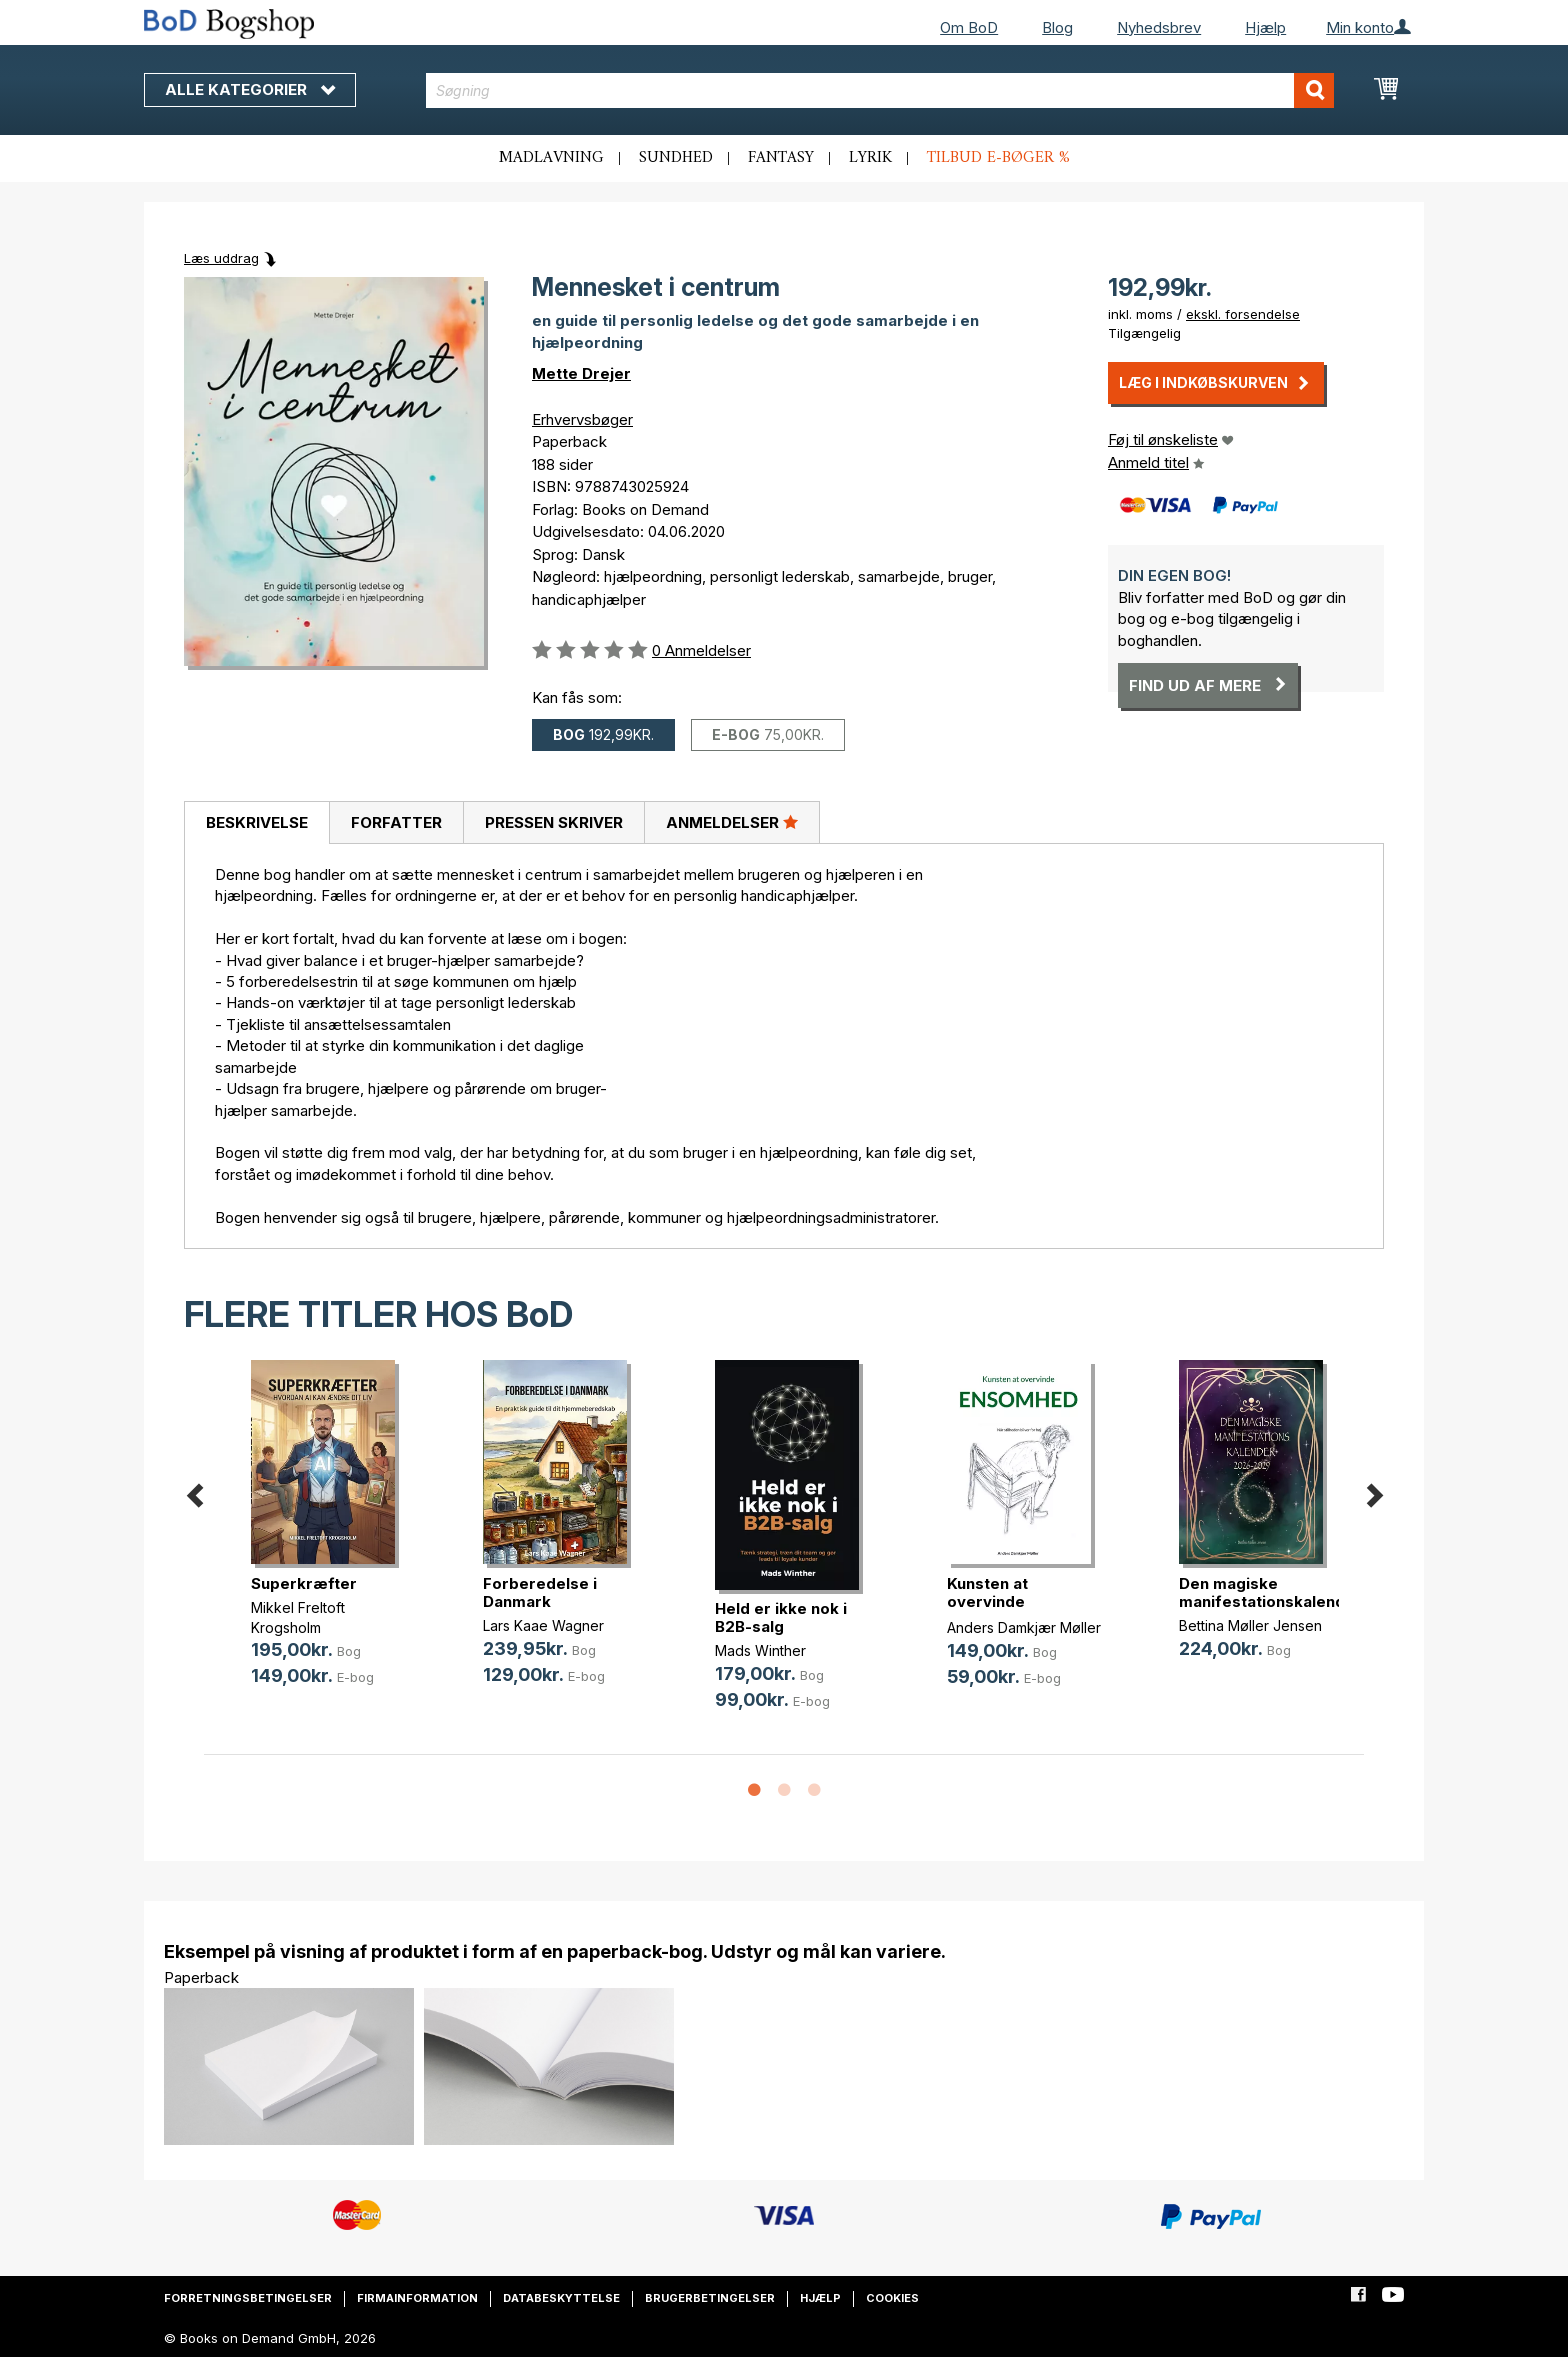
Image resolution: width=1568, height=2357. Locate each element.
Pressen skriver (554, 822)
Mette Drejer (581, 373)
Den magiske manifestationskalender (1270, 1592)
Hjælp (1265, 27)
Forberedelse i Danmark (540, 1592)
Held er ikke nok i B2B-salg (781, 1617)
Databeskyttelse (561, 2298)
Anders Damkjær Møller (1024, 1627)
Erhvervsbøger (582, 419)
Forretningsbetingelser (248, 2298)
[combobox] (880, 90)
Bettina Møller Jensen (1250, 1625)
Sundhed (676, 158)
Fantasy (781, 158)
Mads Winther (760, 1650)
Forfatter (396, 822)
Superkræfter (304, 1583)
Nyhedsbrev (1159, 27)
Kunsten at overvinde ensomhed (987, 1601)
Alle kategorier (250, 89)
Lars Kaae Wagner (543, 1625)
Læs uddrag (221, 258)
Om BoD (969, 27)
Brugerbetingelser (710, 2298)
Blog (1057, 27)
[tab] (256, 823)
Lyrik (870, 158)
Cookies (892, 2298)
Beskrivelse (257, 822)
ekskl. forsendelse (1243, 314)
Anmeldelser (732, 822)
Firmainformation (417, 2298)
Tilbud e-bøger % (998, 158)
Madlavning (551, 158)
